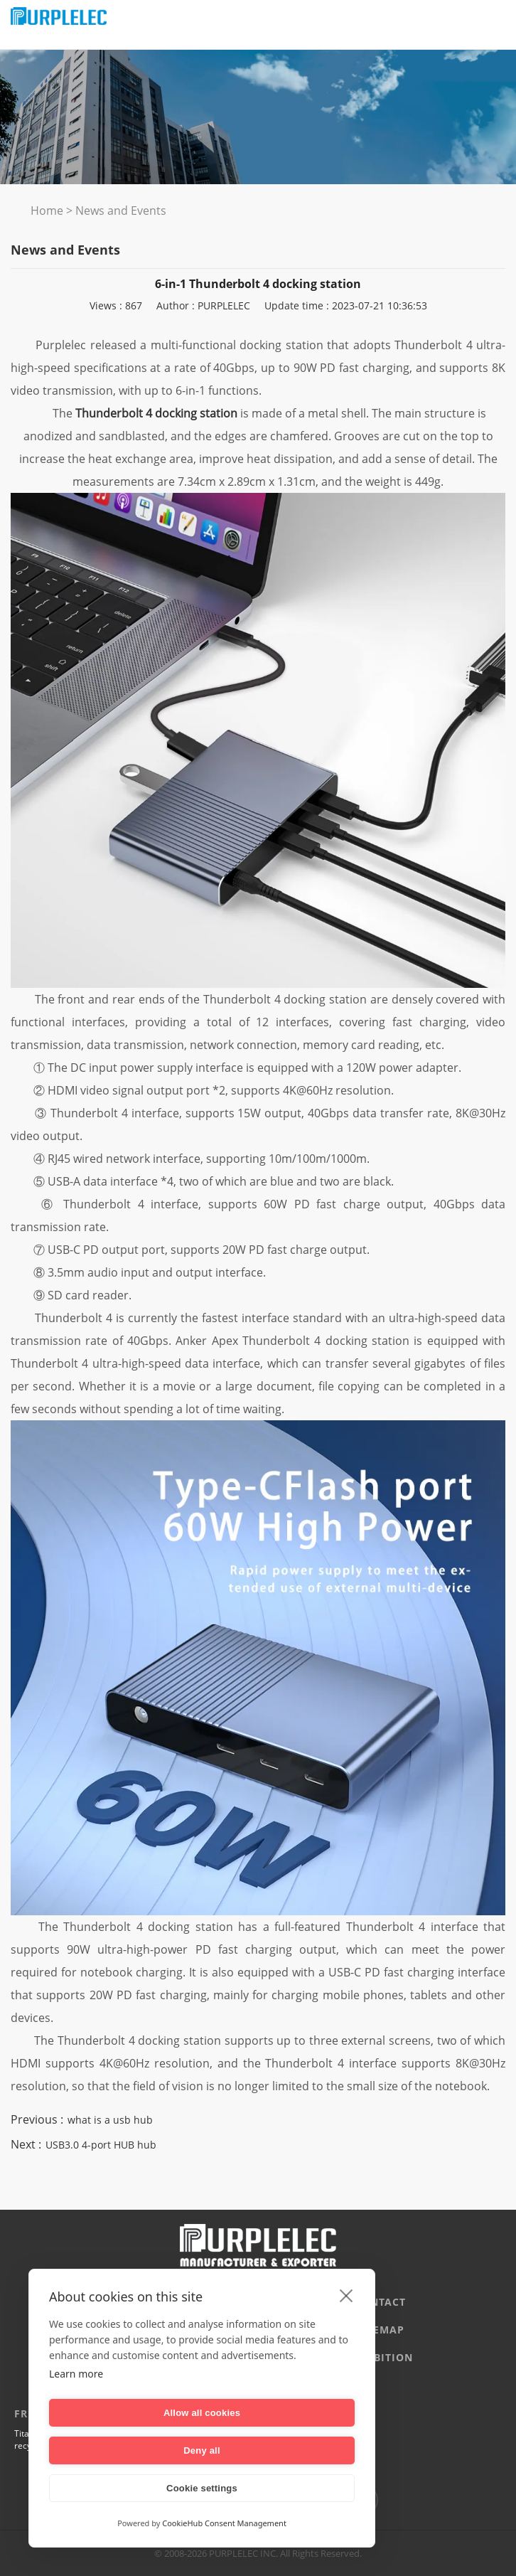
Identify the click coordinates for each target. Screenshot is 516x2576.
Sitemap (380, 2329)
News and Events (120, 210)
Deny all (280, 2450)
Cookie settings (201, 2488)
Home (47, 210)
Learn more (76, 2411)
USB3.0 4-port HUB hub (100, 2144)
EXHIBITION (380, 2357)
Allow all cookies (123, 2450)
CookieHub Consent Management (224, 2523)
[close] (346, 2332)
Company (136, 2302)
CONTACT (380, 2302)
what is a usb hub (110, 2120)
